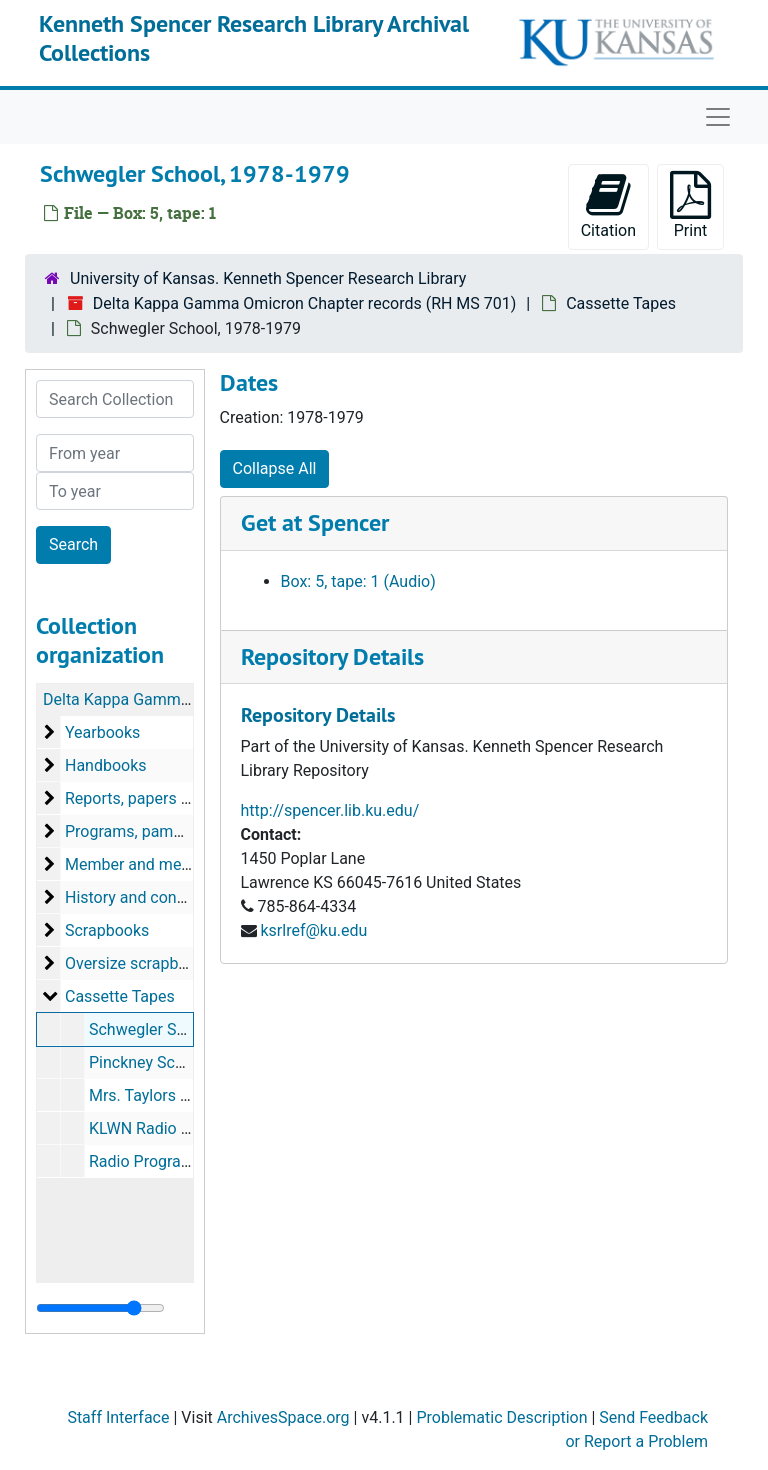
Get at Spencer (315, 522)
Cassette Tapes (621, 303)
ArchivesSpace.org (283, 1417)
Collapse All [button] (275, 468)
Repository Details (332, 656)
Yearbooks (102, 732)
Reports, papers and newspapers (181, 798)
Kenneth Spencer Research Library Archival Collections (254, 38)
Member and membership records (185, 864)
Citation (608, 205)
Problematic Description (501, 1417)
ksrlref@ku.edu (313, 930)
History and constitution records (179, 897)
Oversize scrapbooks (139, 963)
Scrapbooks (107, 930)
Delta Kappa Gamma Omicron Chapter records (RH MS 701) (305, 303)
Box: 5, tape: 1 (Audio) (358, 581)
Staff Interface (118, 1417)
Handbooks (106, 765)
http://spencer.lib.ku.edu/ (330, 810)
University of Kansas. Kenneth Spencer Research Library (268, 278)
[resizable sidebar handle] (100, 1308)
